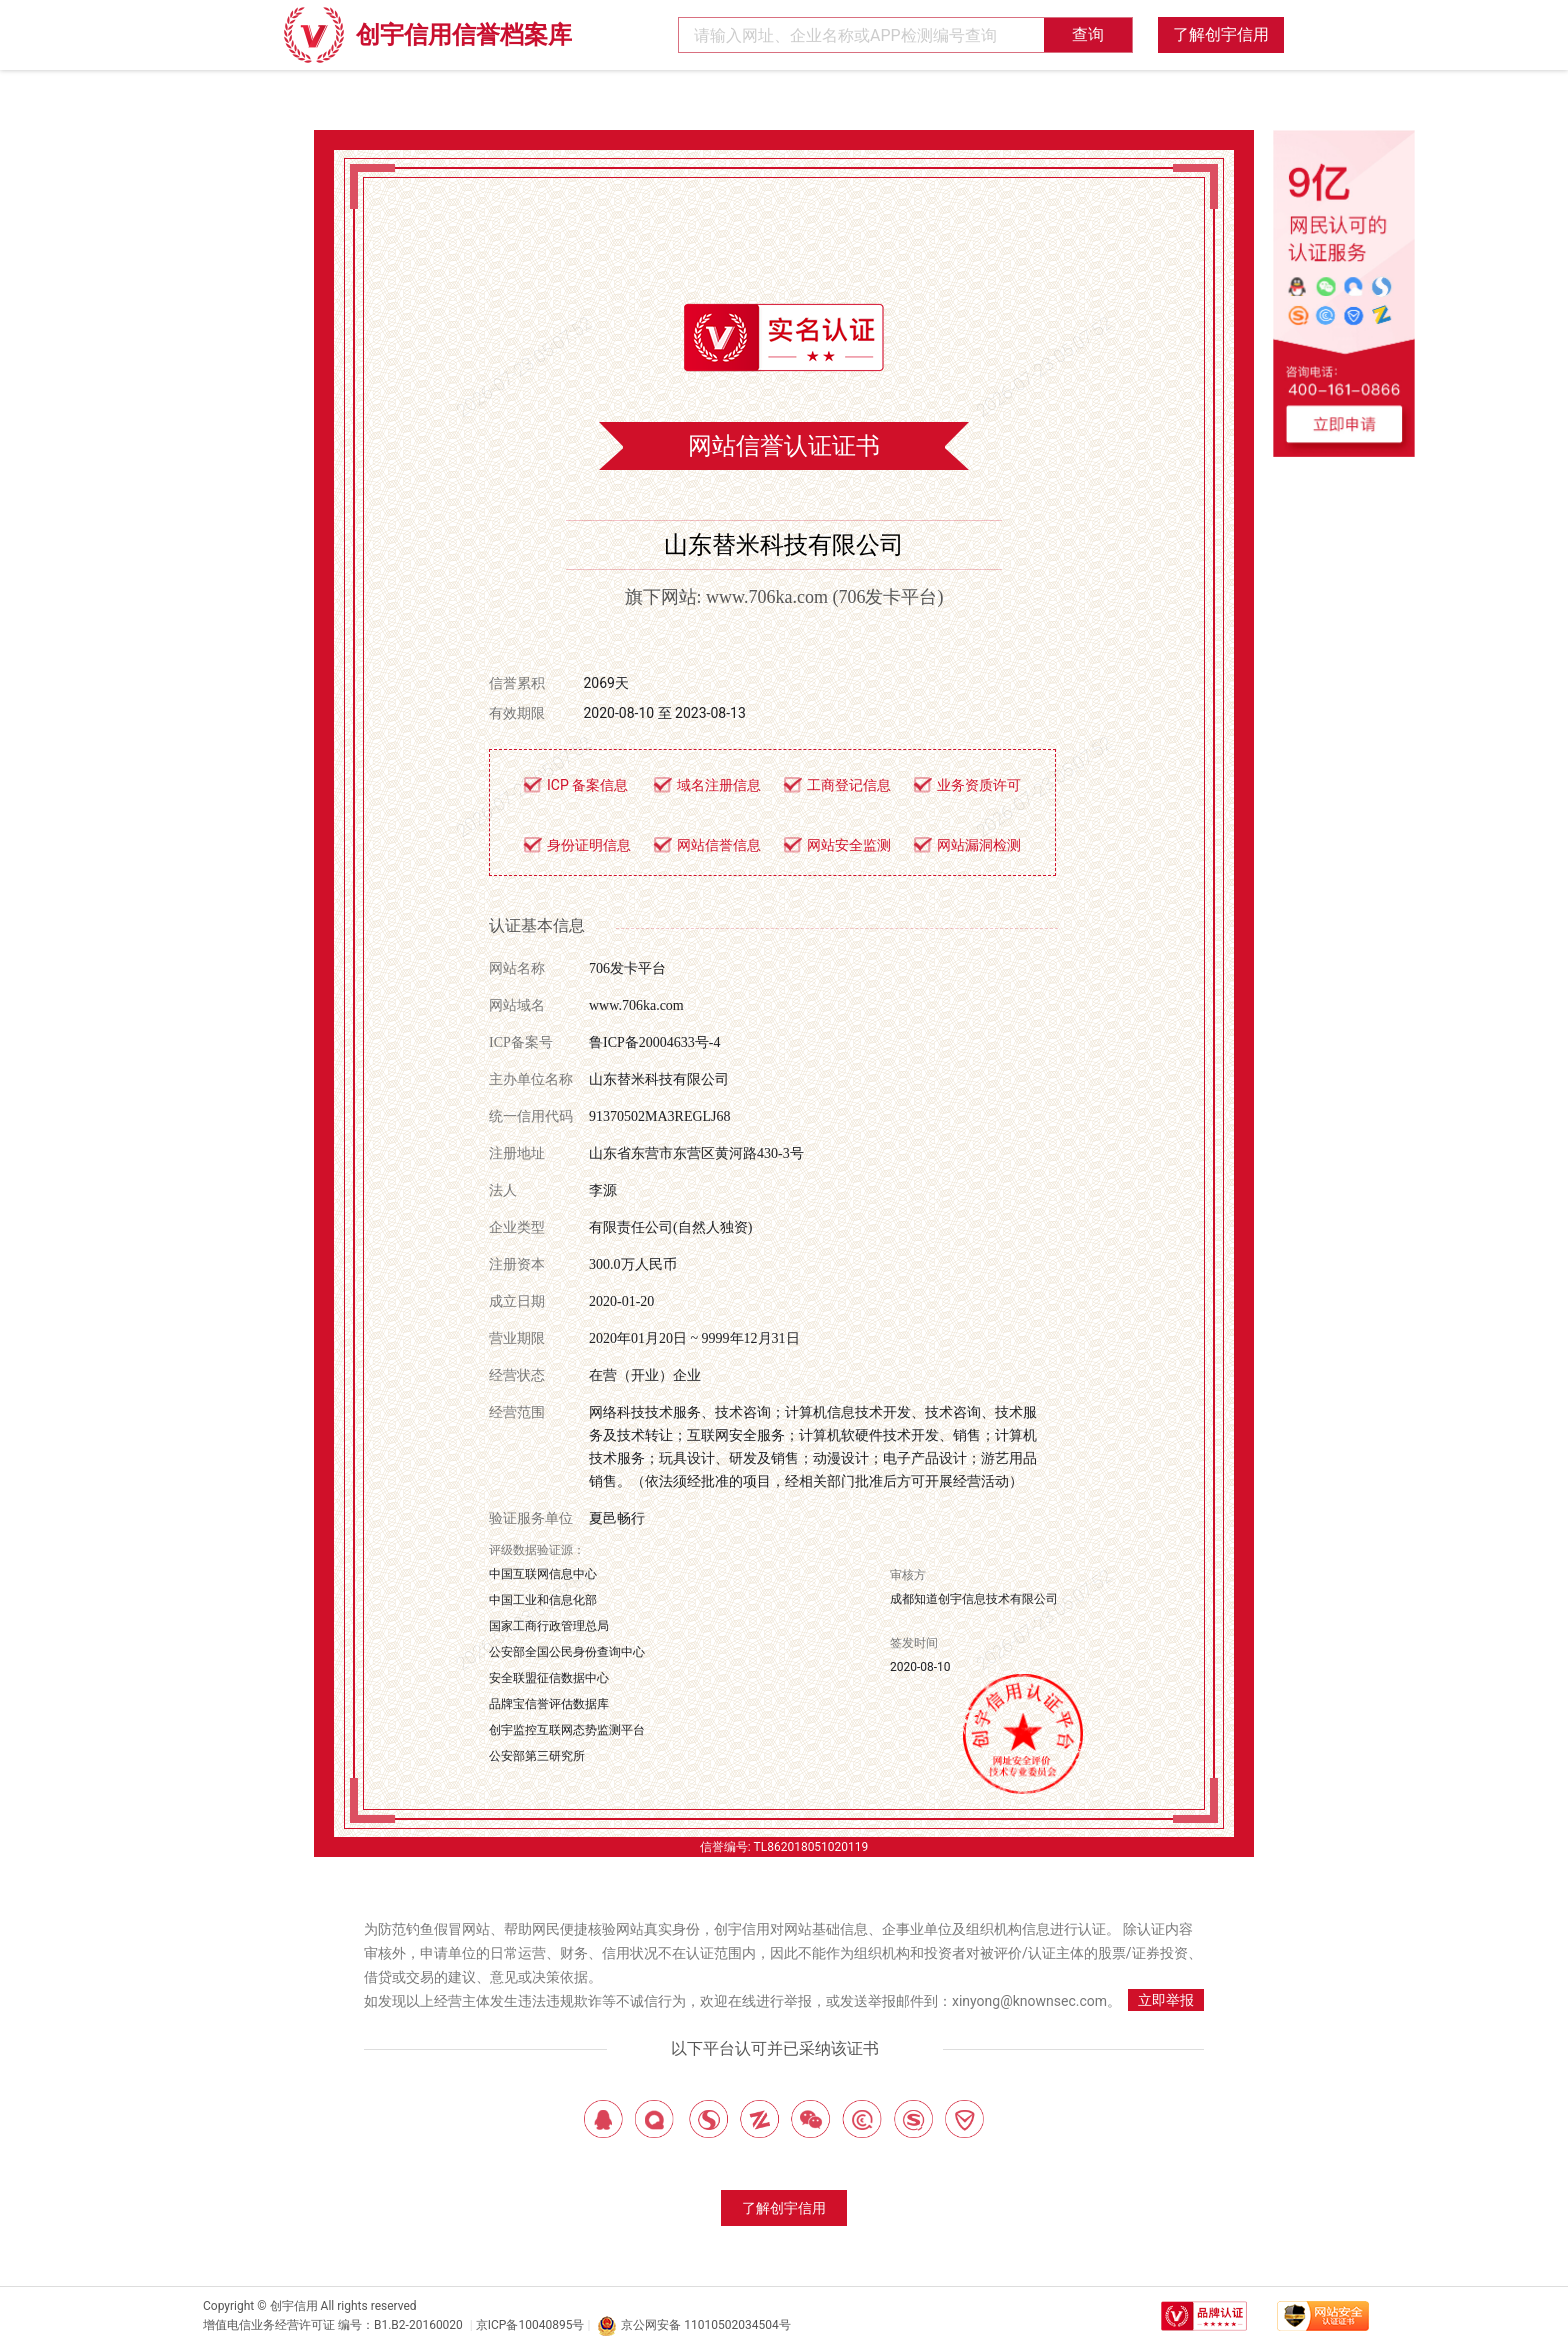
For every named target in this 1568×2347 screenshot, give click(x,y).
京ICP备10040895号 (530, 2325)
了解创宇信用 (1221, 34)
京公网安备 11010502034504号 (693, 2326)
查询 (1088, 34)
